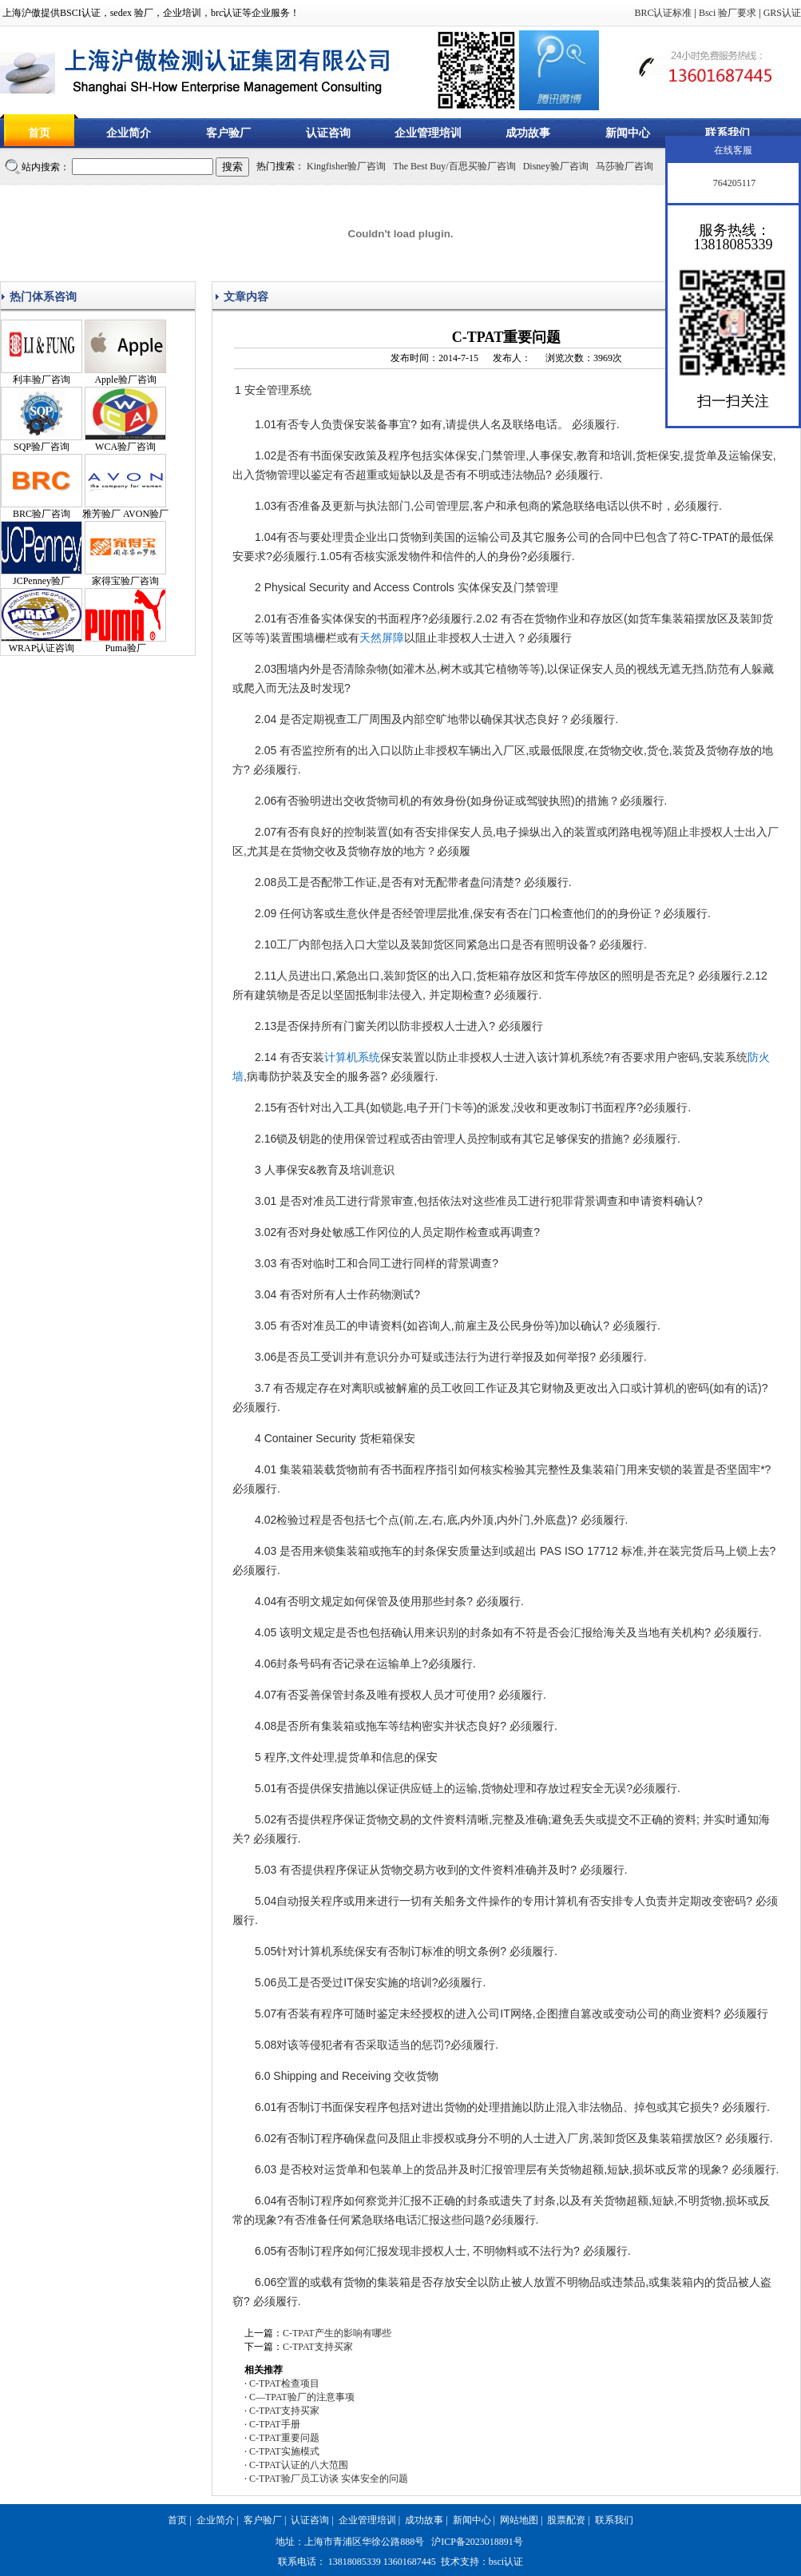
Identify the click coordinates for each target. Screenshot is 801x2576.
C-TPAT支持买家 (318, 2346)
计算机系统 (352, 1057)
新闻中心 (627, 133)
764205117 (733, 183)
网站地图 (519, 2520)
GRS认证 (782, 12)
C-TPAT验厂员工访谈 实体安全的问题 (328, 2478)
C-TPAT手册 (274, 2424)
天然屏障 (381, 637)
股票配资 (566, 2520)
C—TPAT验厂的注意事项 (302, 2397)
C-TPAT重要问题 (284, 2437)
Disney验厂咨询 (556, 166)
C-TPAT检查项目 (284, 2383)
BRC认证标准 (663, 12)
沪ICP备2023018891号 (477, 2541)
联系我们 (727, 133)
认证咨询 (328, 133)
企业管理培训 (428, 133)
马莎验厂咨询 (624, 166)
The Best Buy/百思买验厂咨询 (454, 166)
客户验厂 (228, 133)
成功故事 (528, 133)
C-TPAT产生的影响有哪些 (337, 2333)
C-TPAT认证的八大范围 (298, 2465)
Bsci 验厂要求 (727, 12)
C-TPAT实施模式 (284, 2451)
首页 (39, 133)
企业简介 (128, 133)
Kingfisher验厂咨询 (346, 166)
